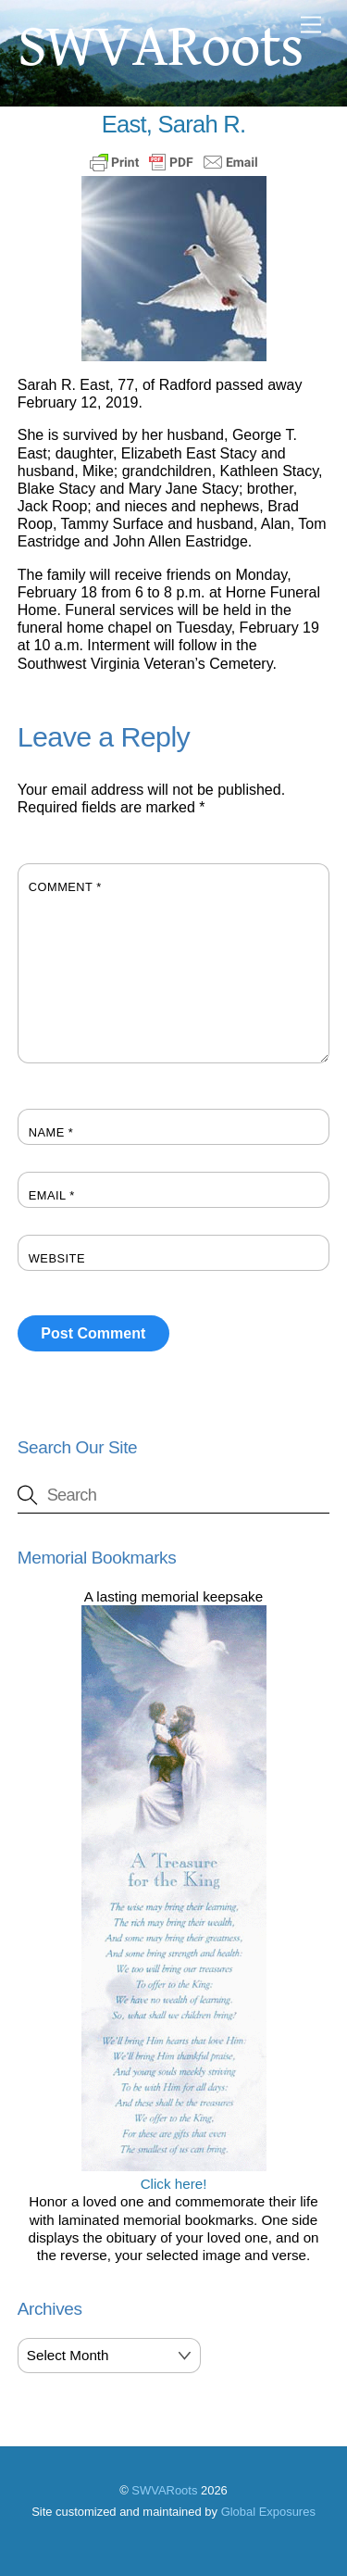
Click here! (173, 2175)
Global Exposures (268, 2512)
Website (57, 1258)
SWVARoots (164, 2490)
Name (51, 1132)
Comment (65, 887)
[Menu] (310, 25)
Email (52, 1195)
